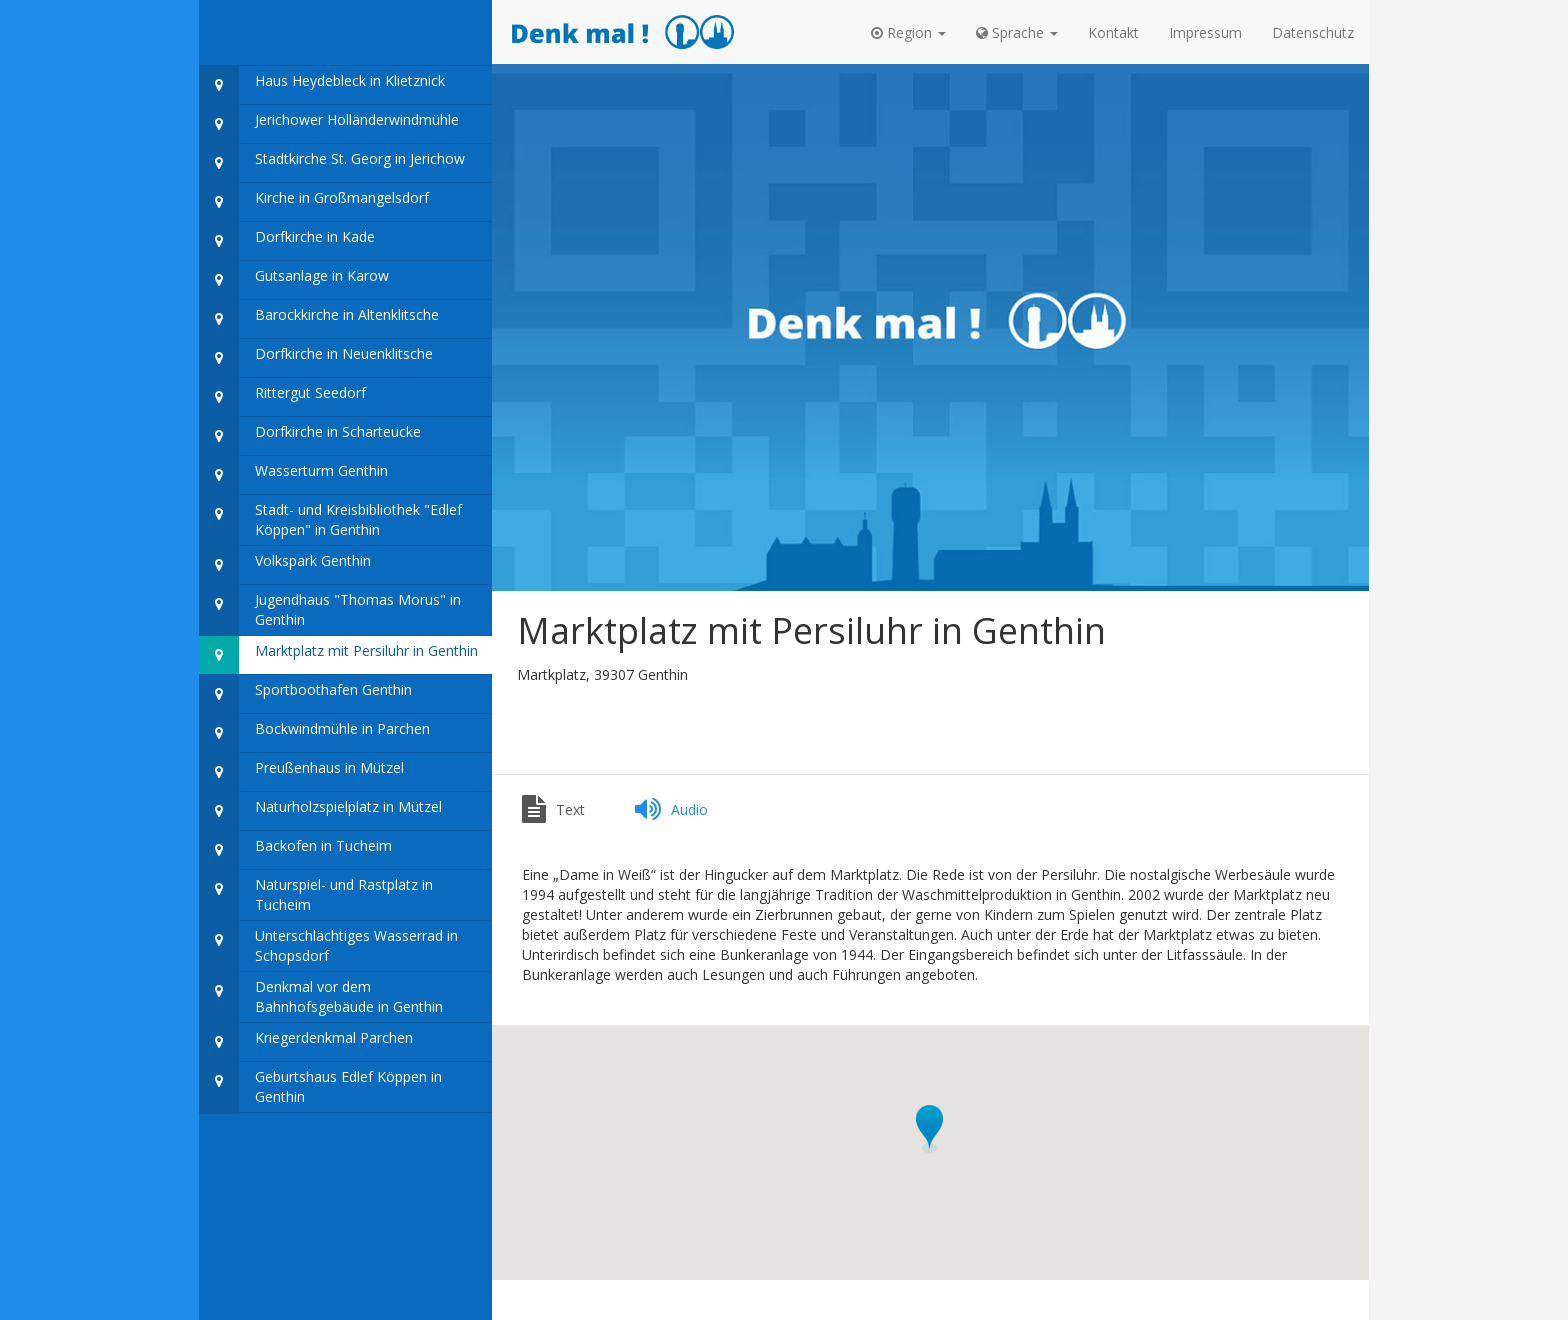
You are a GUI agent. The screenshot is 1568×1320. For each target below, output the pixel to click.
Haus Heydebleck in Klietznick (322, 85)
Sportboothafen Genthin (305, 694)
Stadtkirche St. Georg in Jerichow (332, 163)
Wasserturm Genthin (293, 475)
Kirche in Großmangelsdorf (314, 202)
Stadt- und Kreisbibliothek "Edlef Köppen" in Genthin (330, 520)
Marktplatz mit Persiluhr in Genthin (338, 655)
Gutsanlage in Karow (294, 280)
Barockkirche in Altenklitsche (319, 319)
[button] (908, 33)
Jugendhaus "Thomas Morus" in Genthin (330, 610)
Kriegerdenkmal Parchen (306, 1042)
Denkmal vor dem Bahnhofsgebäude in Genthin (321, 997)
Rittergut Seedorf (282, 397)
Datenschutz (1313, 32)
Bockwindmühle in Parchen (314, 733)
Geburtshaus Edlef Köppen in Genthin (320, 1087)
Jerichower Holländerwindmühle (329, 124)
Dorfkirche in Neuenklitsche (316, 358)
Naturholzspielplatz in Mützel (320, 811)
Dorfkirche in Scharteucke (310, 436)
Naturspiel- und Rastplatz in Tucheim (316, 895)
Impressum (1205, 32)
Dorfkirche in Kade (287, 241)
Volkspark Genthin (285, 565)
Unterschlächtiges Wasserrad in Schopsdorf (328, 946)
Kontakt (1113, 32)
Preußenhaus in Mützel (301, 772)
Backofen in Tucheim (295, 850)
